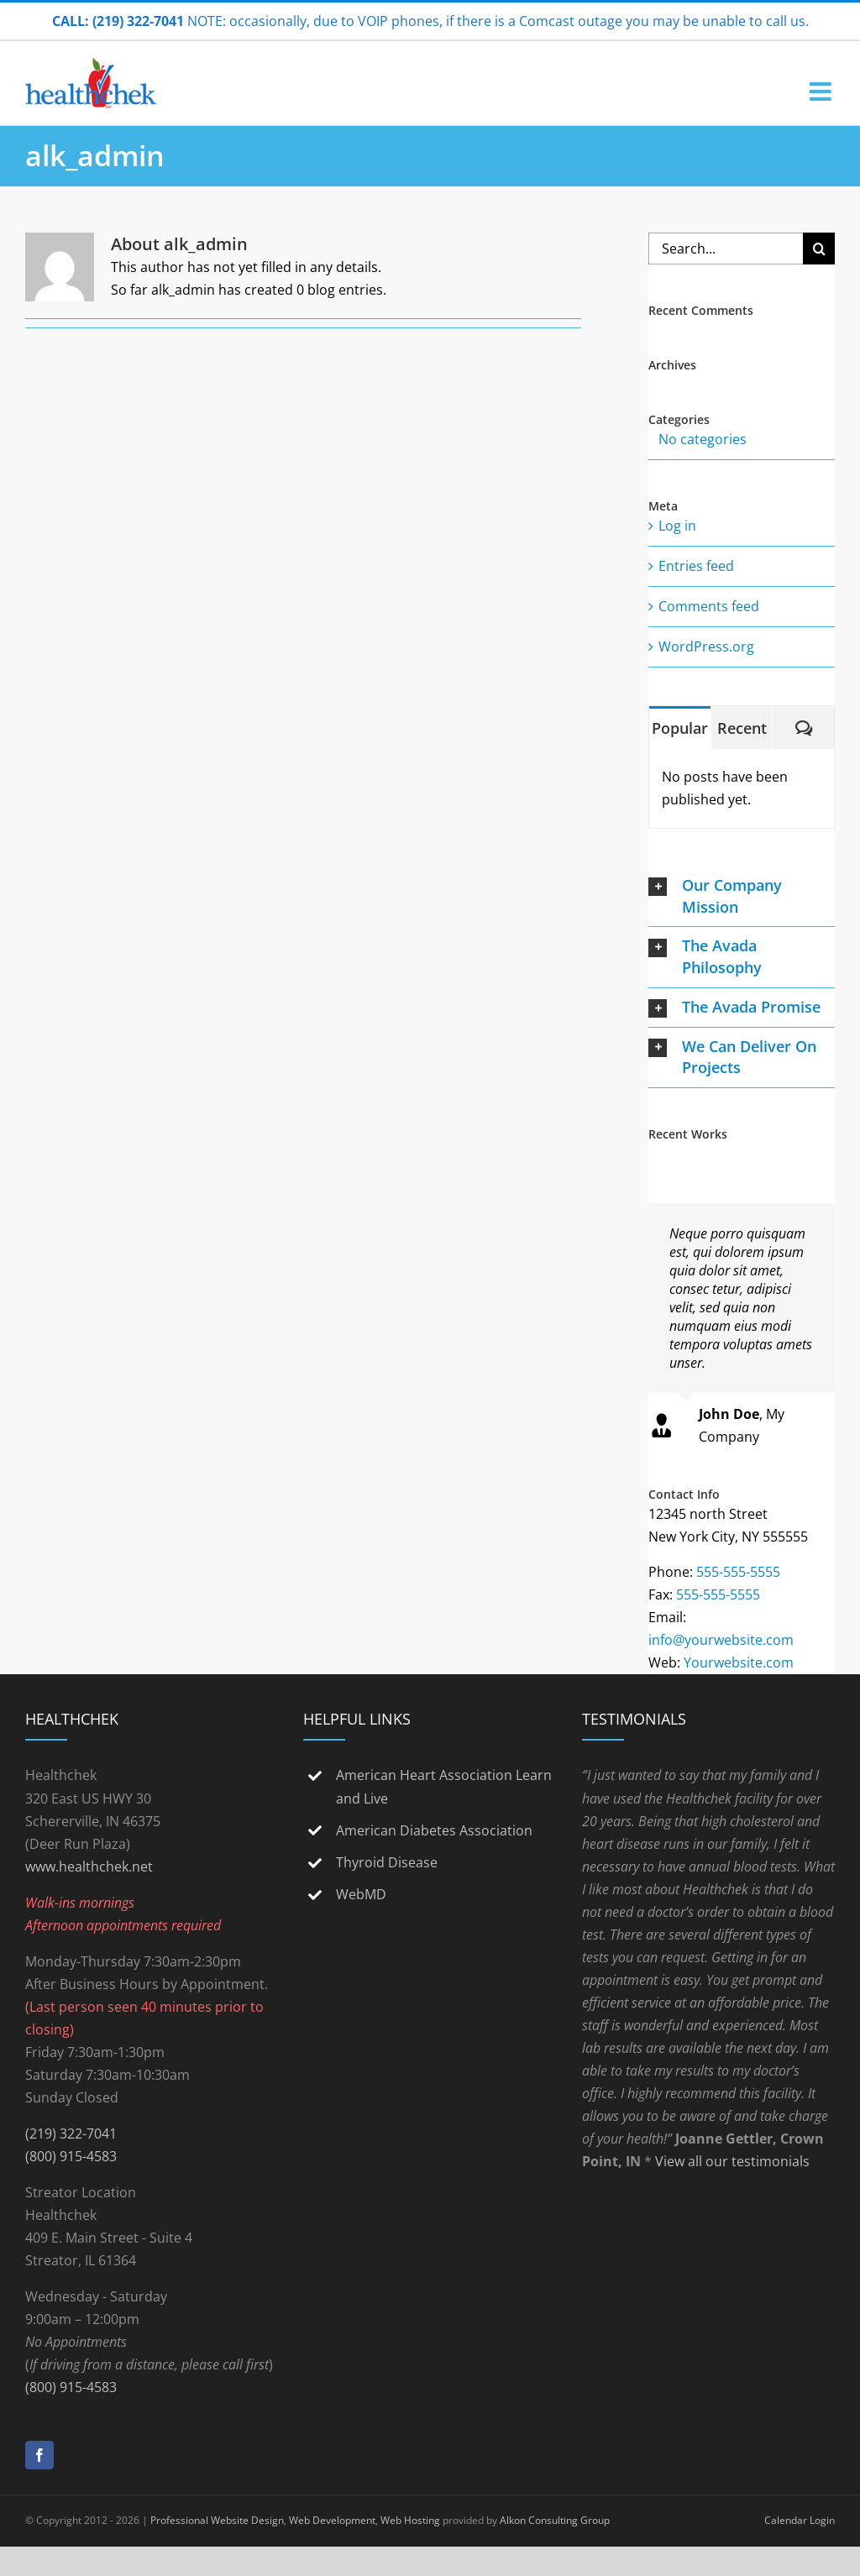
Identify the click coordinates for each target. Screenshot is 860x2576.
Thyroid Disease (387, 1862)
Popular (680, 728)
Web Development (332, 2520)
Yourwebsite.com (739, 1662)
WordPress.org (706, 646)
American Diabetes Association (434, 1830)
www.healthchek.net (89, 1866)
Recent (742, 728)
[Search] (819, 248)
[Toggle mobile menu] (822, 91)
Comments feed (708, 606)
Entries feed (696, 566)
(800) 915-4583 (71, 2156)
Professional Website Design (217, 2520)
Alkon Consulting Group (555, 2520)
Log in (677, 525)
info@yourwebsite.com (721, 1640)
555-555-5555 (738, 1572)
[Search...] (725, 248)
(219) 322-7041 (71, 2133)
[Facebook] (39, 2455)
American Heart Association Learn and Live (444, 1786)
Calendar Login (799, 2520)
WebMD (361, 1894)
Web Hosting (410, 2520)
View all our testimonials (732, 2161)
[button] (741, 896)
